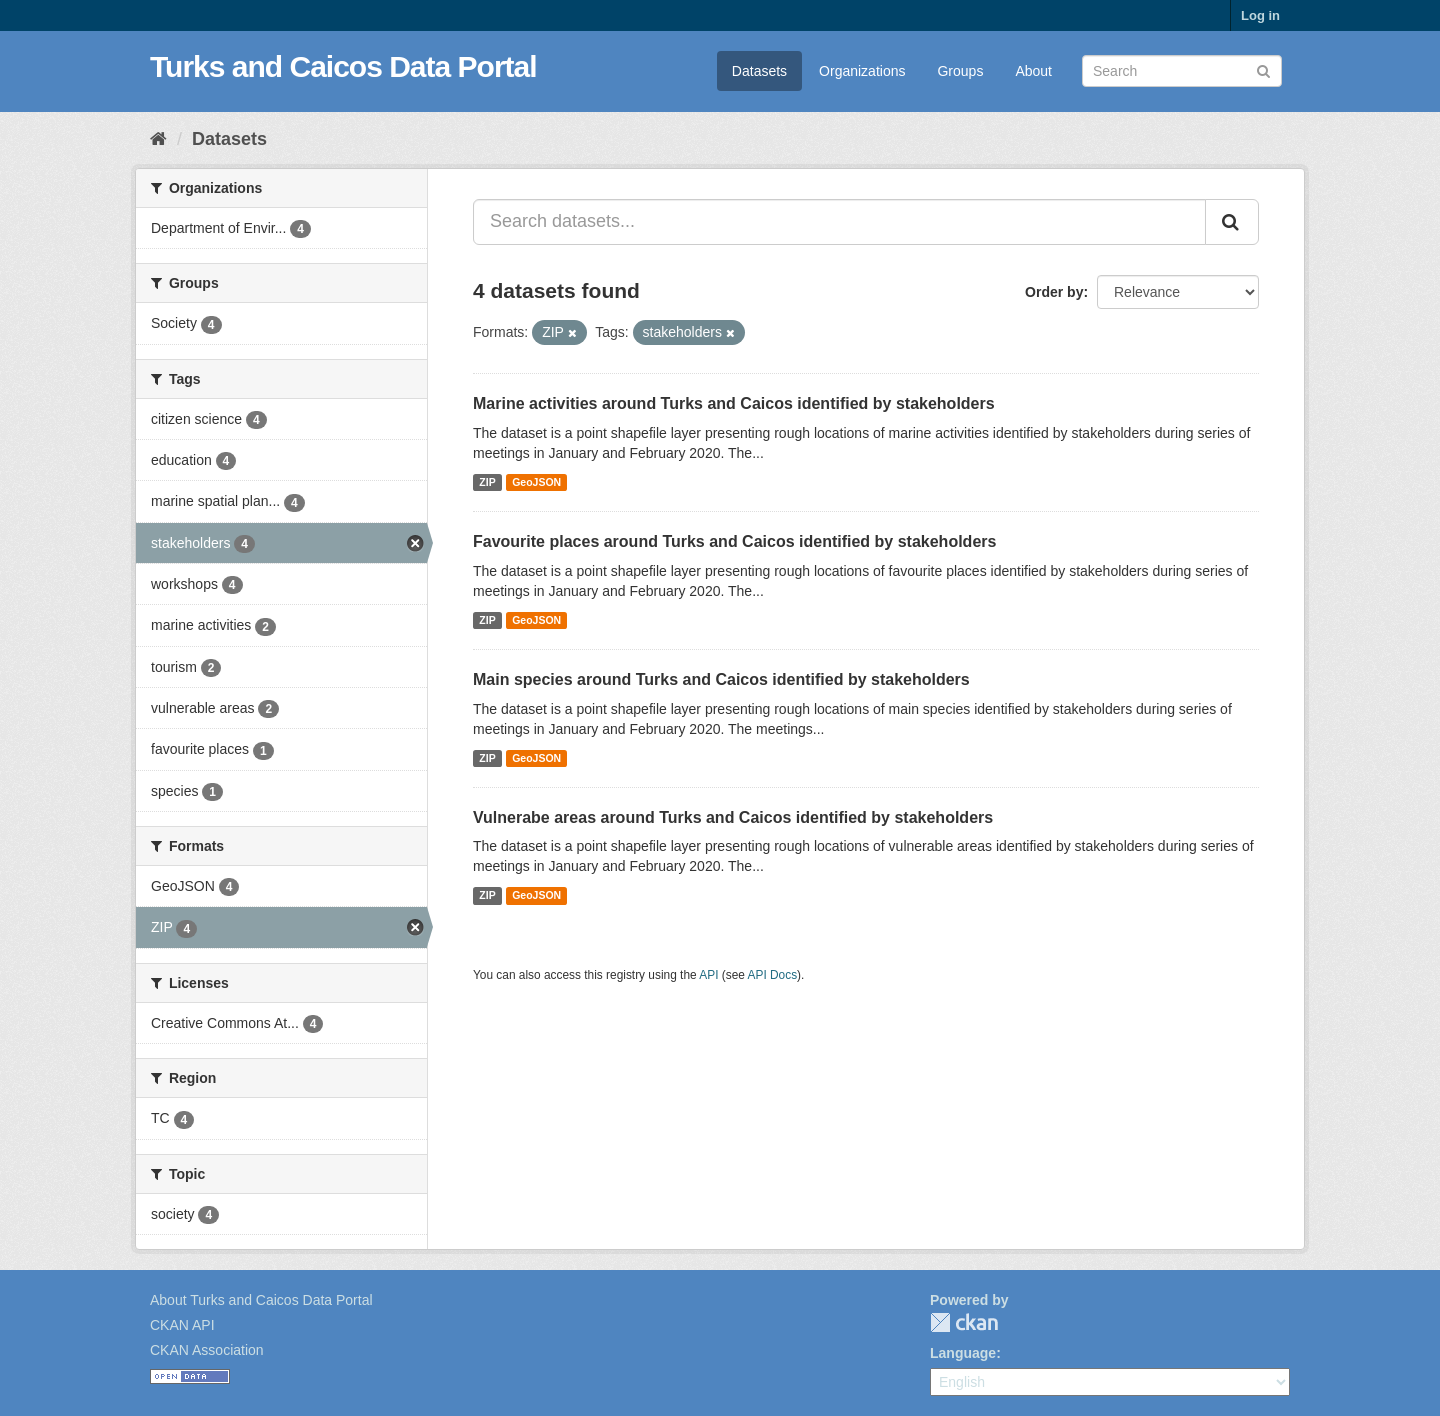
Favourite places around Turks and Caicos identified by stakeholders (734, 541)
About (1033, 71)
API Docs (773, 975)
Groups (960, 71)
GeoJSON (536, 482)
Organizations (862, 71)
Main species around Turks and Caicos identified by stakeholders (721, 679)
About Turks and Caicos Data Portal (261, 1300)
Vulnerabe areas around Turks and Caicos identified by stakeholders (733, 817)
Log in (1260, 15)
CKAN (964, 1322)
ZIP (487, 482)
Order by (1054, 292)
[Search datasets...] (839, 222)
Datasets (759, 71)
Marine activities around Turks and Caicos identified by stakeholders (734, 403)
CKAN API (182, 1325)
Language (963, 1353)
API (708, 975)
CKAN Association (207, 1350)
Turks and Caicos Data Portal (343, 66)
